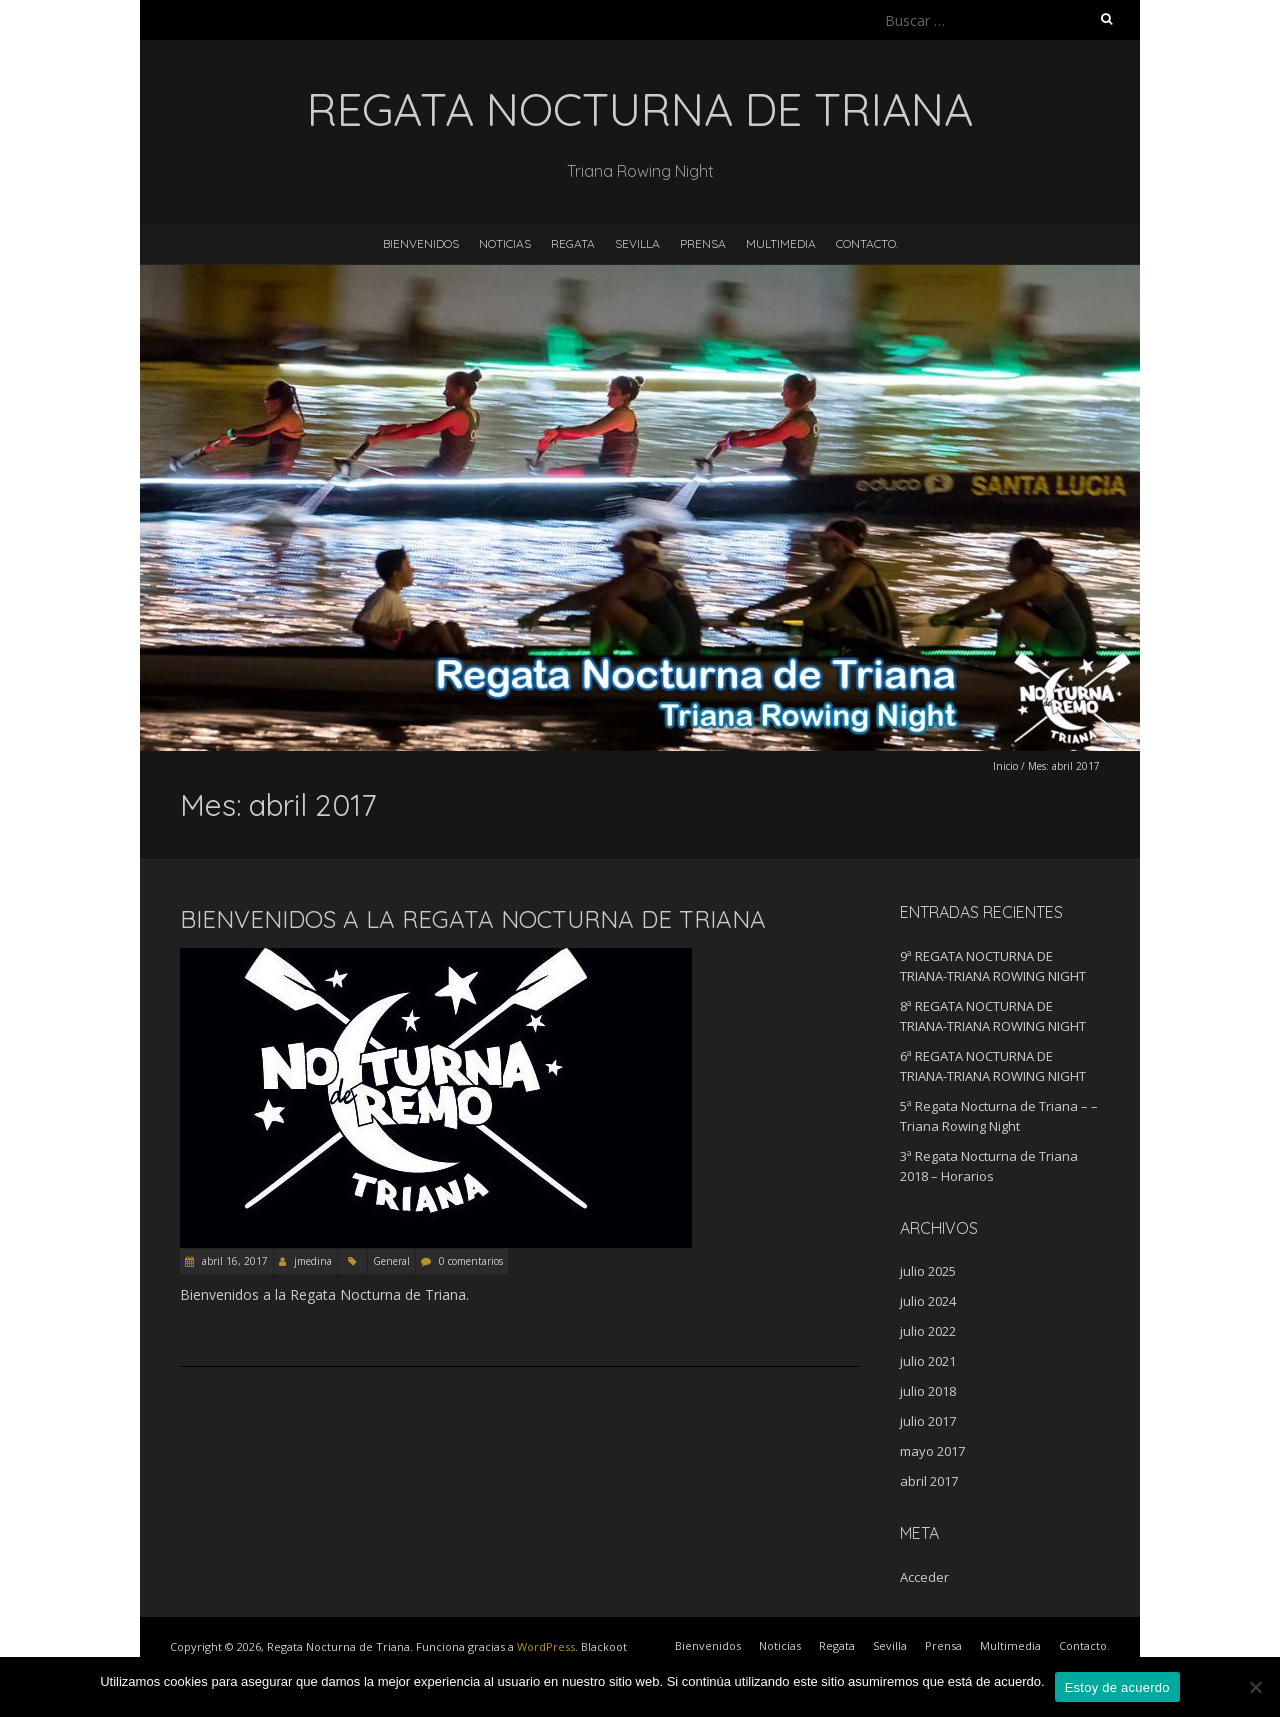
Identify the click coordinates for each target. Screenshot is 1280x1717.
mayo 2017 (932, 1451)
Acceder (924, 1577)
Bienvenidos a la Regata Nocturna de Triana (473, 919)
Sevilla (637, 243)
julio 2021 (928, 1361)
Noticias (505, 243)
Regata (573, 243)
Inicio (1005, 766)
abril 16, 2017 (233, 1261)
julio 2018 (928, 1391)
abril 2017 (929, 1481)
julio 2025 (928, 1271)
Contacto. (867, 243)
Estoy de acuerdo (1117, 1687)
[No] (1255, 1687)
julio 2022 (928, 1331)
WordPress (546, 1646)
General (391, 1261)
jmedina (313, 1261)
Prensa (703, 243)
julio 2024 (928, 1301)
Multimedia (781, 243)
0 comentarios (471, 1261)
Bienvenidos (421, 243)
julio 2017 (928, 1421)
